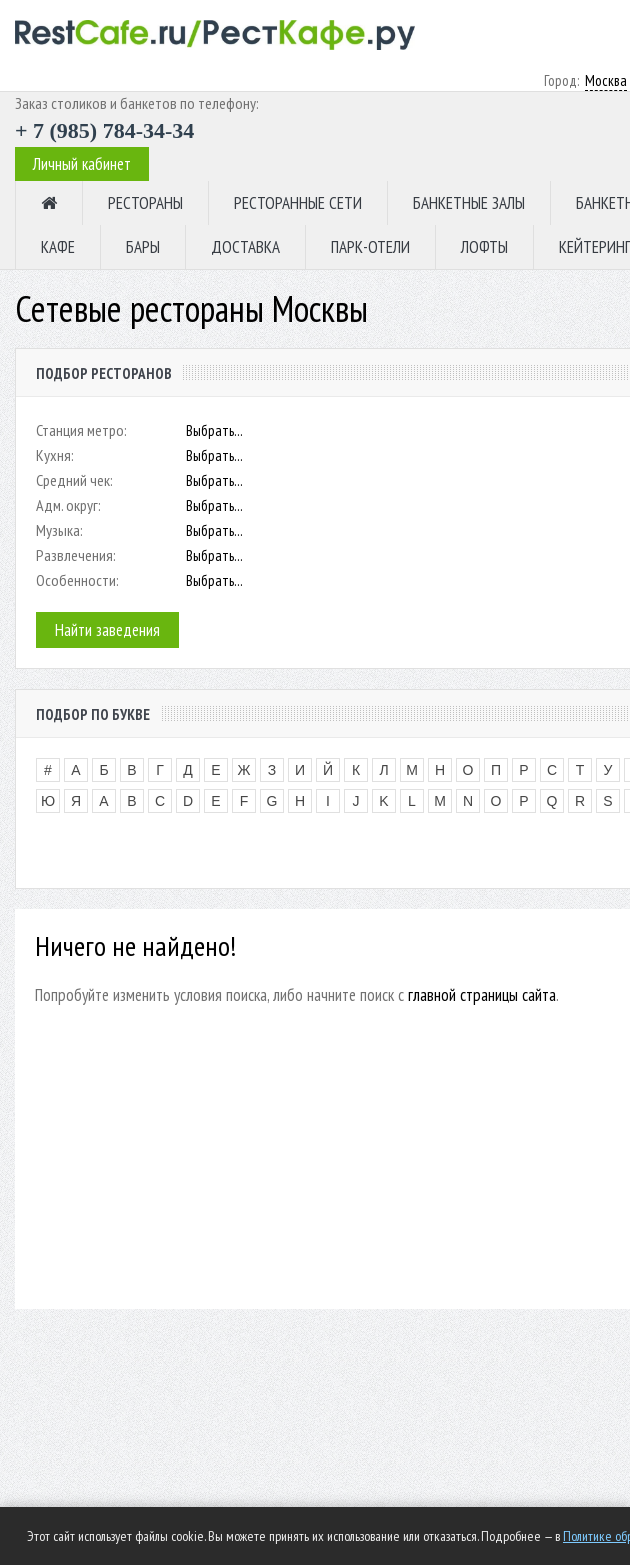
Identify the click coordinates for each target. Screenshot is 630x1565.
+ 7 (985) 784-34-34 (104, 130)
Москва (606, 80)
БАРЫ (143, 247)
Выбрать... (214, 430)
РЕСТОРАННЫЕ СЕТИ (298, 203)
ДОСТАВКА (245, 247)
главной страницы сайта (482, 995)
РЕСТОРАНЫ (145, 203)
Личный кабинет (82, 164)
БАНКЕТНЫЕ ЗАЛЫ (469, 203)
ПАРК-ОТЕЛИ (370, 247)
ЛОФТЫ (484, 247)
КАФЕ (58, 247)
